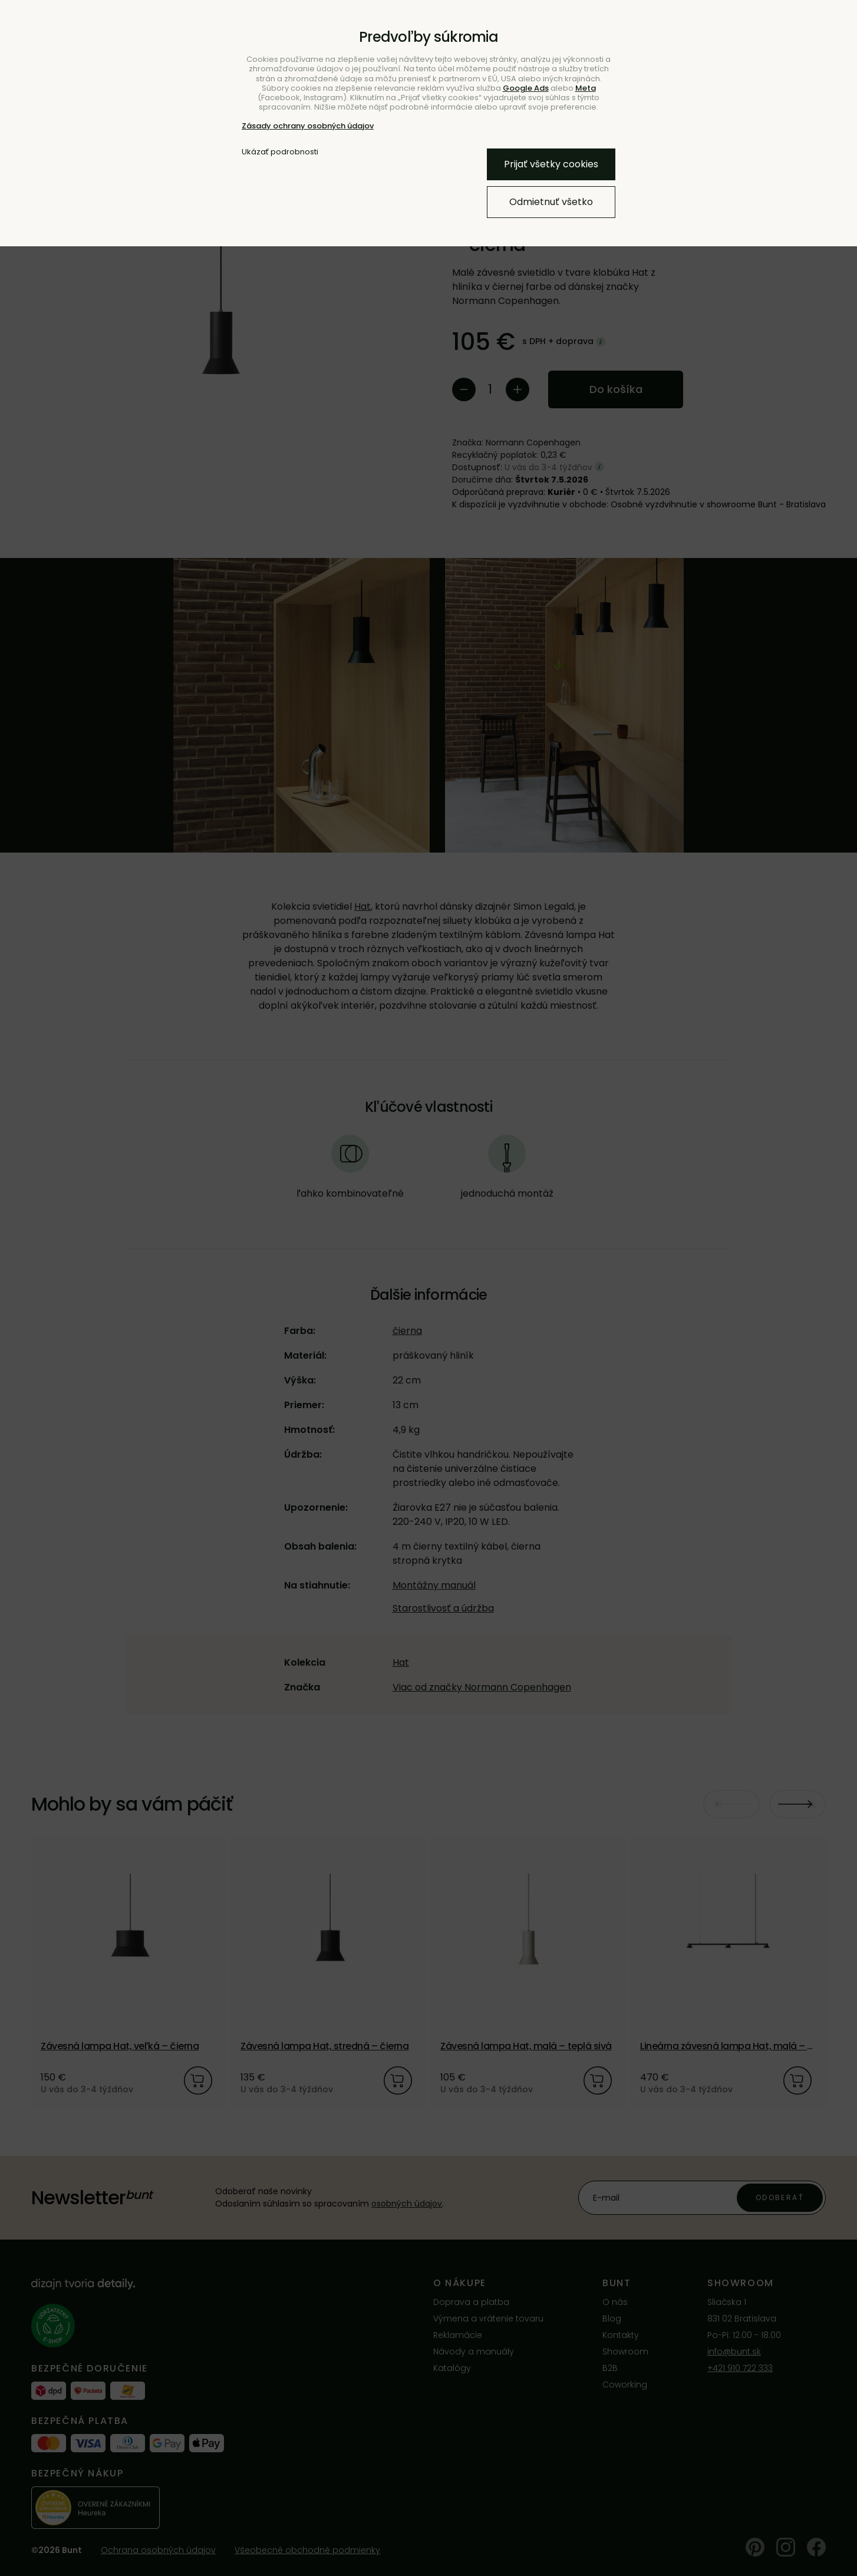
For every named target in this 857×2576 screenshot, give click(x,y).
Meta (585, 88)
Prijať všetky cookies (551, 164)
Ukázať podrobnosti (280, 152)
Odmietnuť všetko (551, 202)
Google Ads (526, 88)
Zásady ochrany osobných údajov (308, 125)
